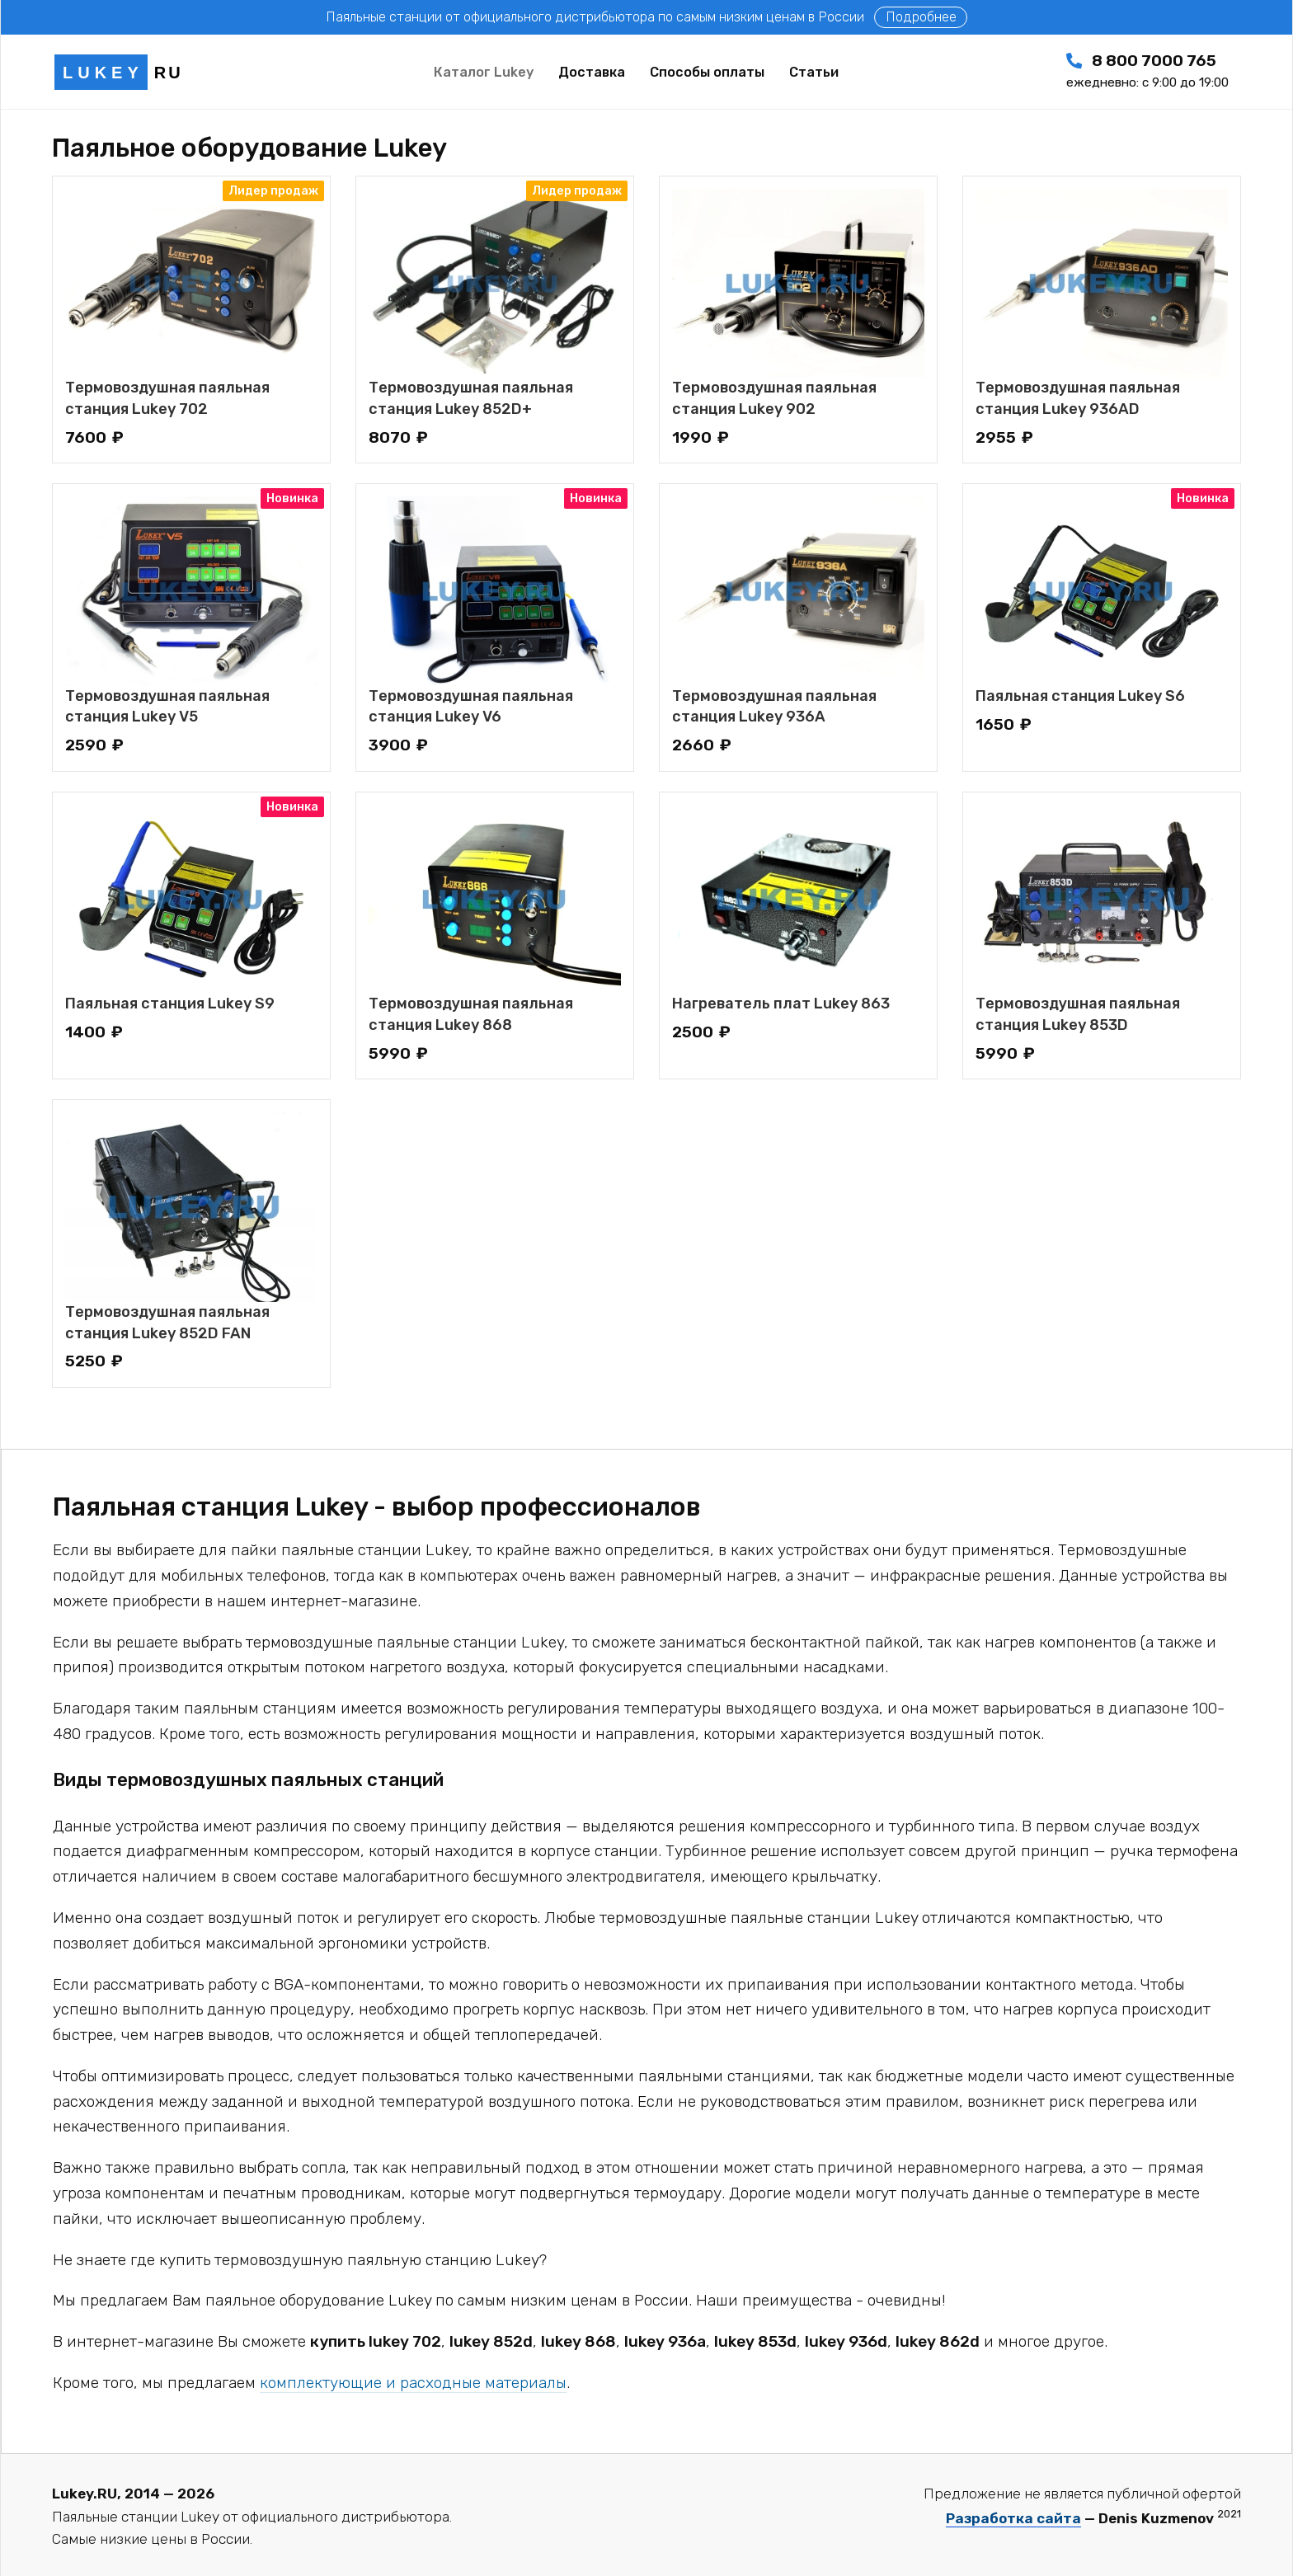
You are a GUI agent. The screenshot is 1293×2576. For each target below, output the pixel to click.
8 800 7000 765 (1147, 70)
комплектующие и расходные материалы (413, 2382)
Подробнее (921, 17)
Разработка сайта (1013, 2518)
